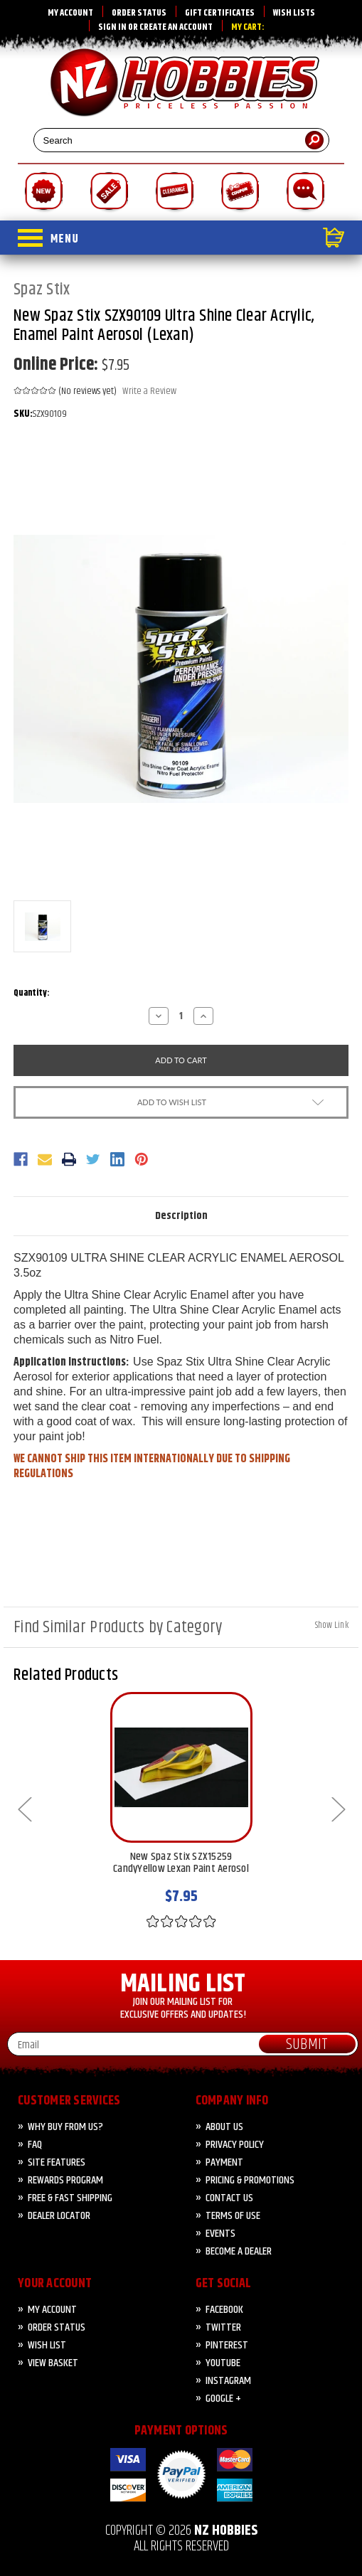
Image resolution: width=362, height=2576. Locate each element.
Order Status (139, 13)
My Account (70, 13)
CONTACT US (229, 2198)
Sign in (112, 27)
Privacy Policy (235, 2145)
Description (181, 1216)
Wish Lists (294, 13)
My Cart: (248, 27)
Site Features (56, 2162)
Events (220, 2233)
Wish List (47, 2345)
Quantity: (32, 993)
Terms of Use (233, 2216)
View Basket (53, 2363)
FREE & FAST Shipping (70, 2198)
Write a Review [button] (149, 391)
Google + (223, 2398)
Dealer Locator (59, 2216)
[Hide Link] (331, 1624)
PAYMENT (224, 2162)
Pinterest (227, 2345)
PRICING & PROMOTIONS (250, 2180)
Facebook (224, 2310)
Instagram (228, 2381)
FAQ (35, 2145)
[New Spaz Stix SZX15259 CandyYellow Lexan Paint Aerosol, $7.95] (181, 1767)
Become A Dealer (239, 2251)
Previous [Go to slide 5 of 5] (24, 1808)
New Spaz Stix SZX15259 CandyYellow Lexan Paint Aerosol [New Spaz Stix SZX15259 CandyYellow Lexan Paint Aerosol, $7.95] (181, 1864)
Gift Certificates (220, 13)
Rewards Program (65, 2180)
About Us (224, 2127)
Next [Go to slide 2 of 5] (338, 1808)
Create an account (176, 27)
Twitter (223, 2327)
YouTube (223, 2363)
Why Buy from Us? (65, 2127)
